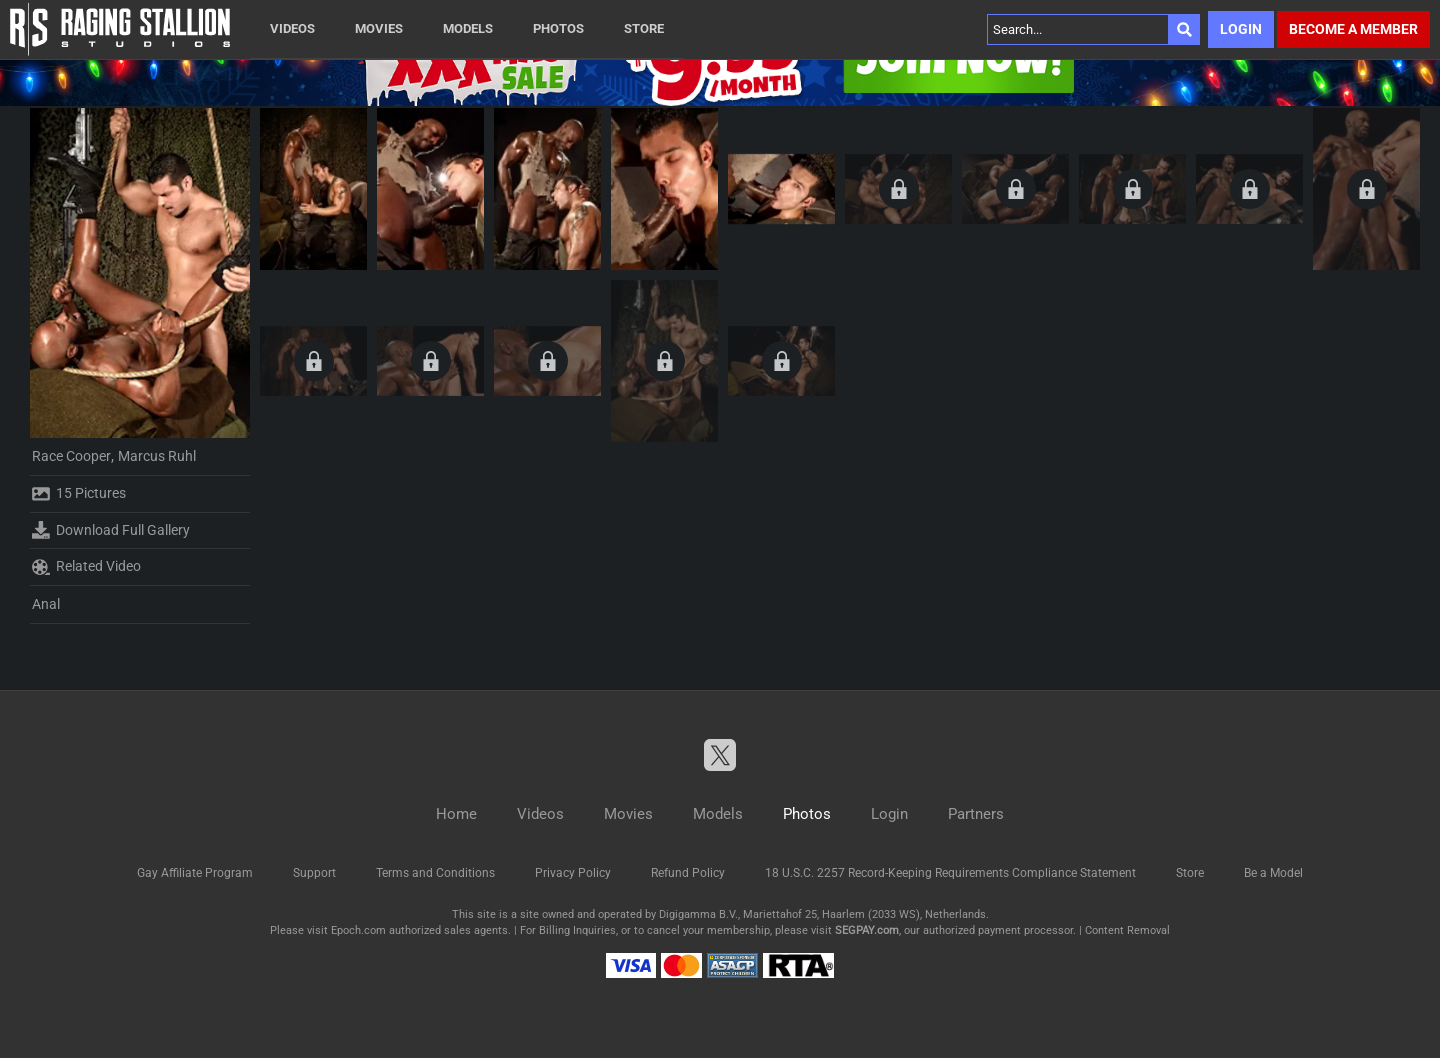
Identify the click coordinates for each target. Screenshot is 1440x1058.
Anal (46, 604)
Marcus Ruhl (157, 456)
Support (314, 873)
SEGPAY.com (867, 930)
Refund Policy (688, 873)
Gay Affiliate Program (195, 873)
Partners (976, 814)
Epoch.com (358, 930)
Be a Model (1273, 873)
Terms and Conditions (435, 873)
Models (468, 28)
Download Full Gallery (111, 530)
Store (644, 28)
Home (456, 814)
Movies (379, 28)
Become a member (1353, 29)
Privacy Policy (573, 873)
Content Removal (1127, 930)
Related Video (86, 567)
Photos (558, 28)
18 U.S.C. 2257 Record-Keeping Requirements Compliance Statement (950, 873)
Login (1241, 29)
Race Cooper (71, 456)
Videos (292, 28)
